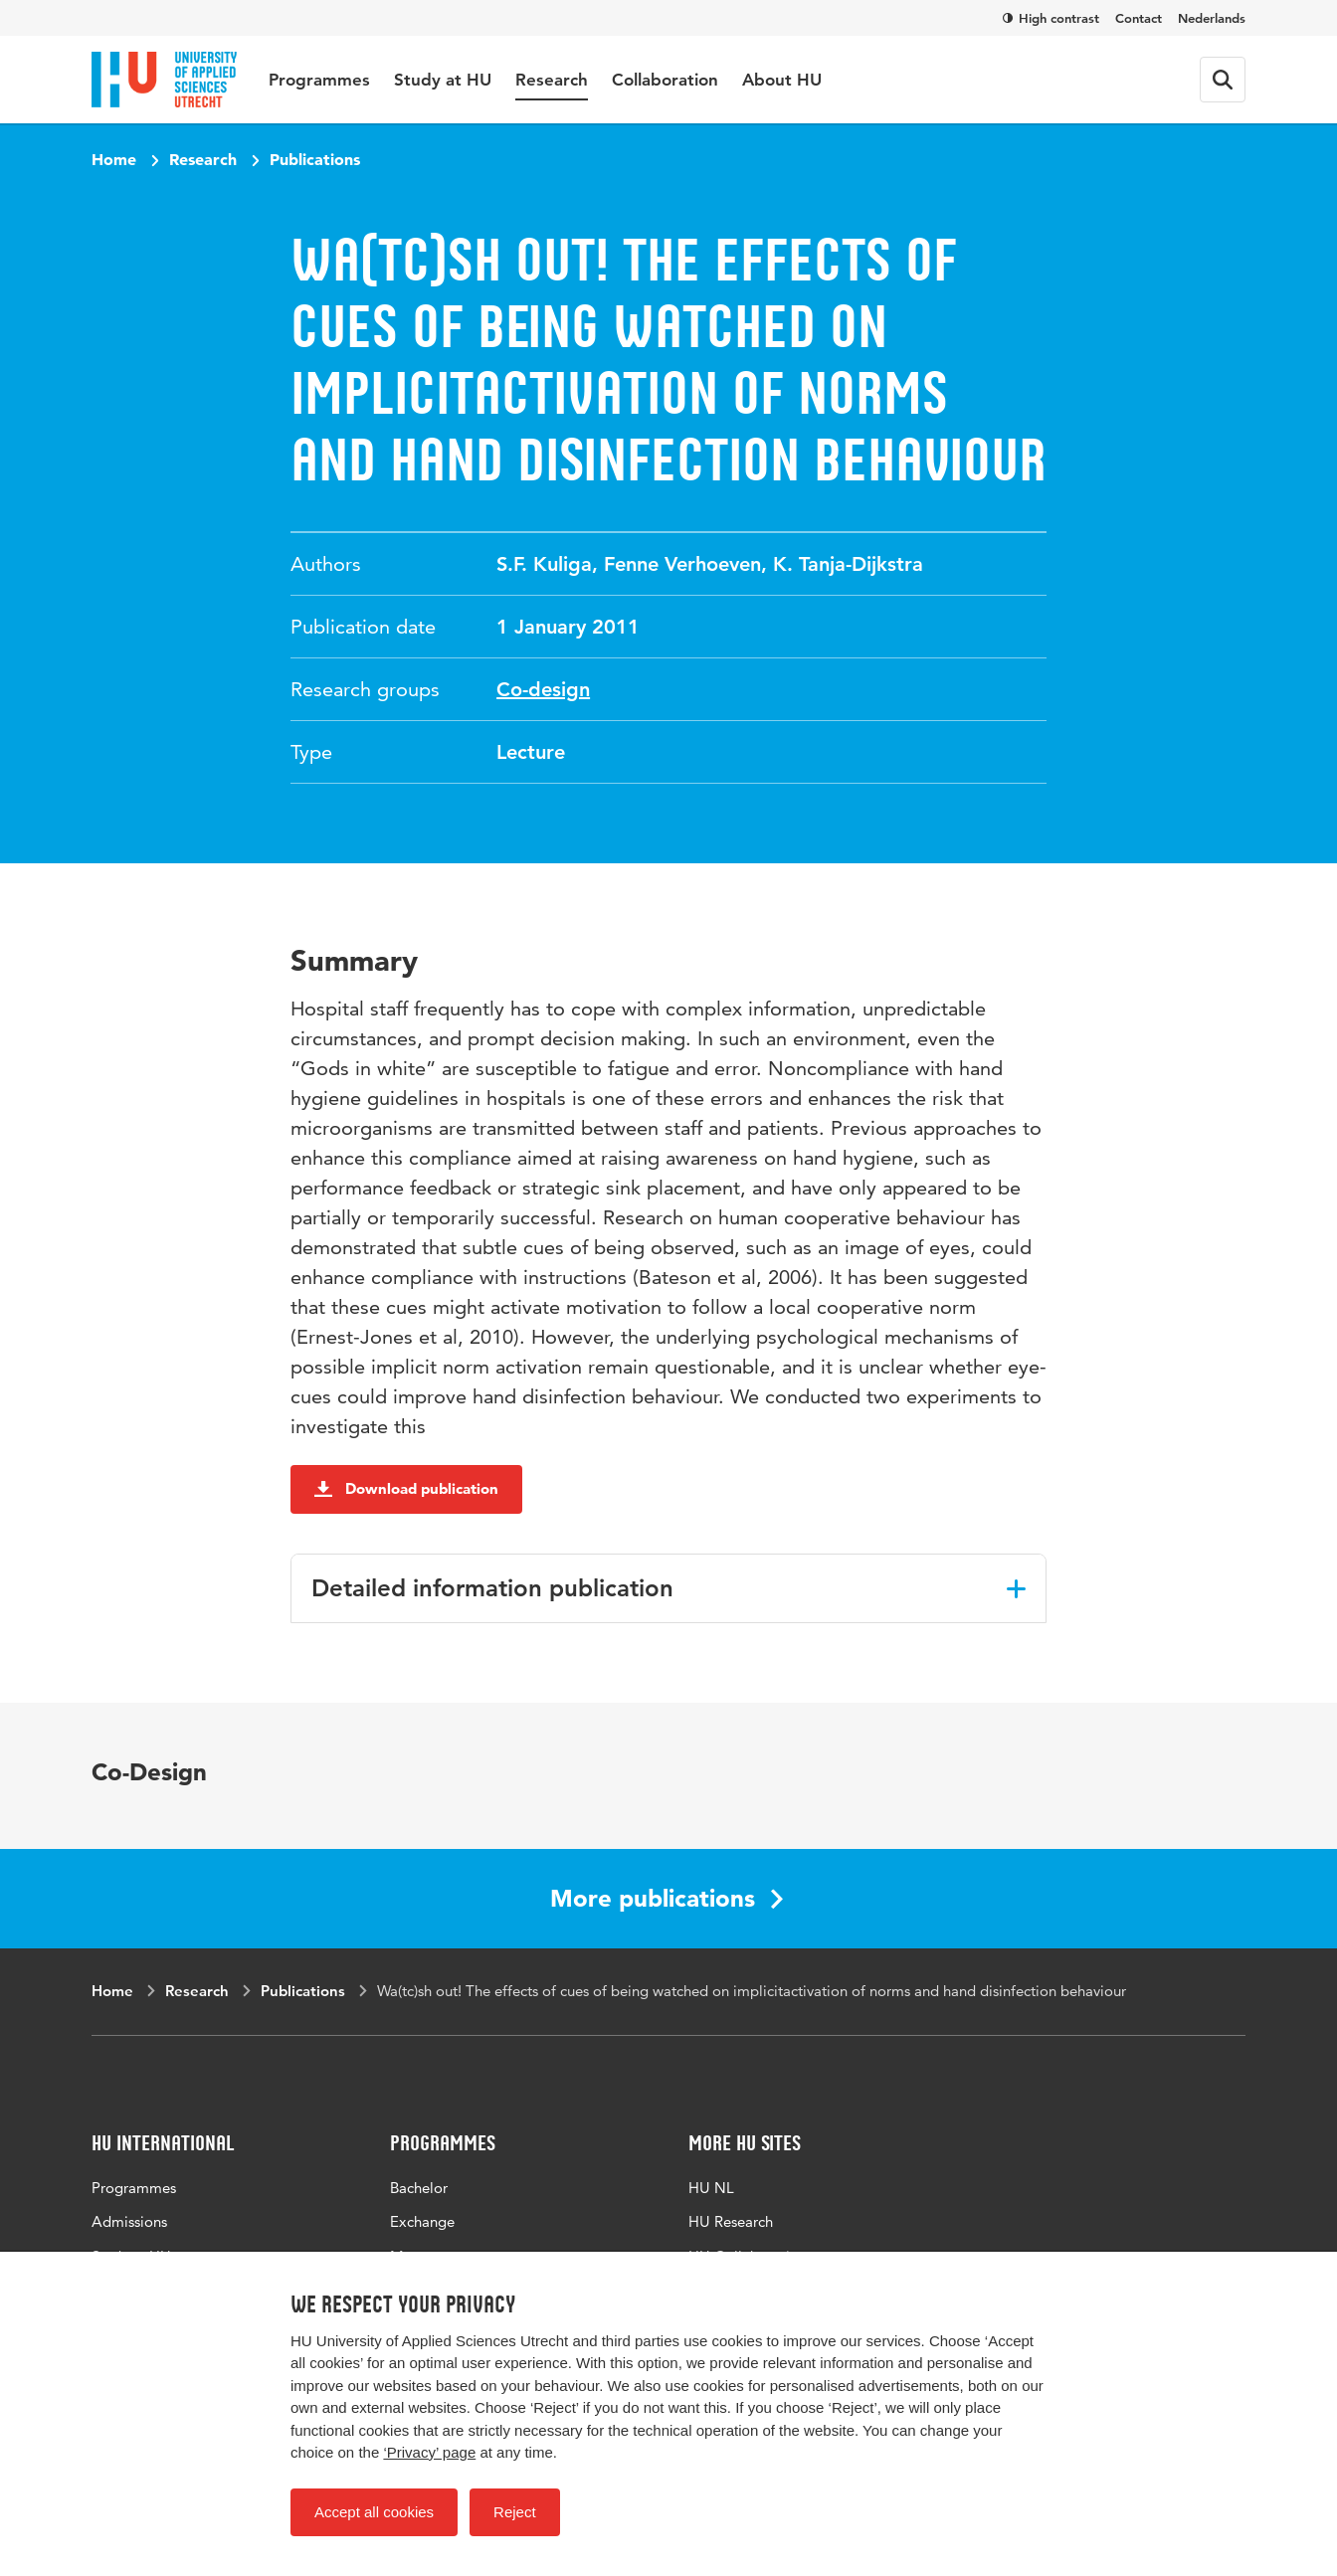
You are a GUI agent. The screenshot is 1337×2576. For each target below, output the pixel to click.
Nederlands (1211, 18)
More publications (666, 1898)
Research (551, 80)
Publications (315, 159)
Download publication (406, 1488)
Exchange (422, 2221)
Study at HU (442, 80)
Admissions (129, 2221)
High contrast (1051, 18)
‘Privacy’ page (429, 2452)
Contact (1138, 18)
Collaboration (665, 80)
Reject (514, 2511)
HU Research (730, 2221)
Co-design (543, 689)
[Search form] (1222, 79)
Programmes (319, 80)
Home (114, 159)
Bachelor (419, 2187)
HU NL (711, 2187)
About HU (782, 80)
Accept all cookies (374, 2511)
